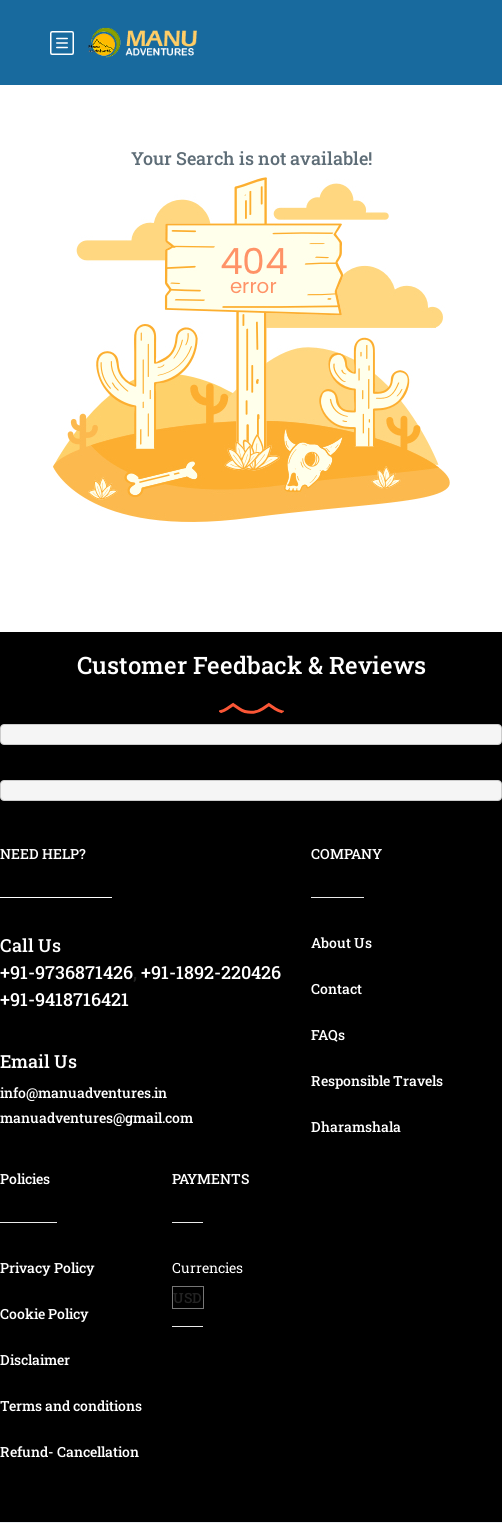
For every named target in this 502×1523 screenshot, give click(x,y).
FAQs (328, 1034)
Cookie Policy (44, 1313)
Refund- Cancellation (69, 1451)
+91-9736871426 (66, 972)
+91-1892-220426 (211, 972)
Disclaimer (35, 1359)
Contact (336, 988)
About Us (341, 942)
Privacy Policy (47, 1267)
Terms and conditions (71, 1405)
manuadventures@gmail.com (96, 1117)
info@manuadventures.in (83, 1092)
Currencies (207, 1267)
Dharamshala (356, 1126)
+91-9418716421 (64, 999)
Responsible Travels (377, 1080)
